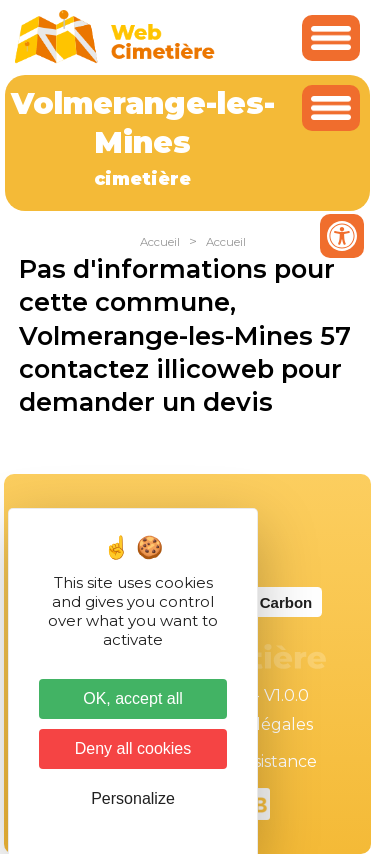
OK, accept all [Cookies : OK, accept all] (133, 698)
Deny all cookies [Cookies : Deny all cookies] (133, 748)
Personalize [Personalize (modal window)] (133, 798)
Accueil (160, 242)
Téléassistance (260, 761)
